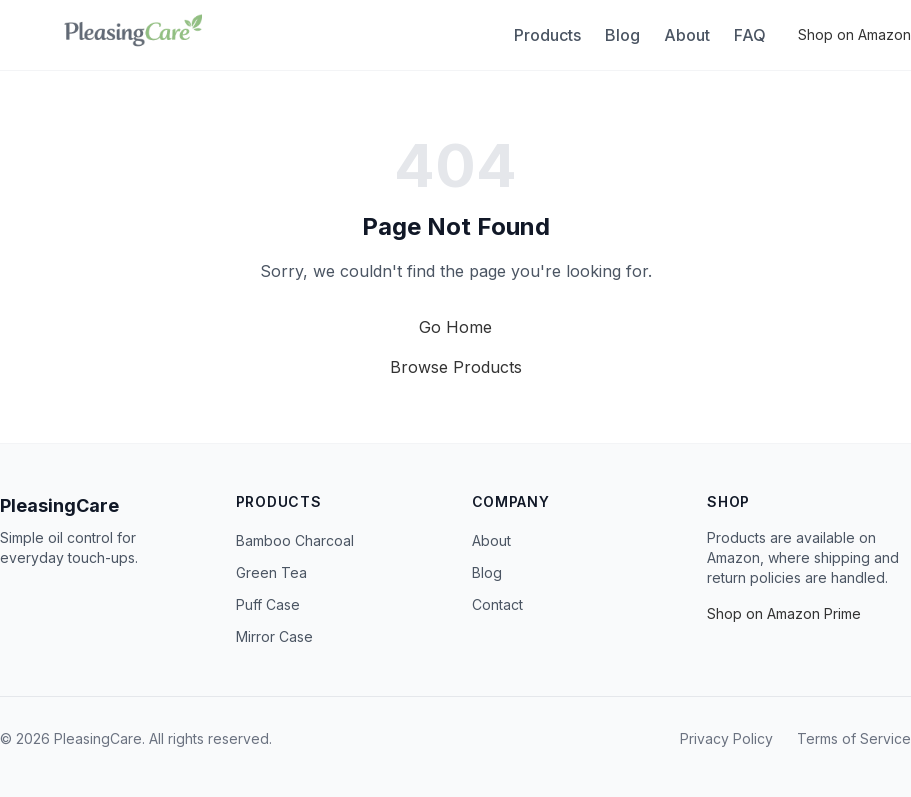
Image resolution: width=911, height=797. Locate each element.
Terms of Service (854, 738)
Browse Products (456, 367)
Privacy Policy (726, 738)
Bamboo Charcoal (295, 540)
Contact (497, 604)
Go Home (455, 327)
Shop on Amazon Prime (784, 613)
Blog (622, 35)
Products (547, 35)
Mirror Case (274, 636)
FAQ (750, 35)
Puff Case (268, 604)
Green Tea (271, 572)
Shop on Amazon (854, 34)
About (687, 35)
